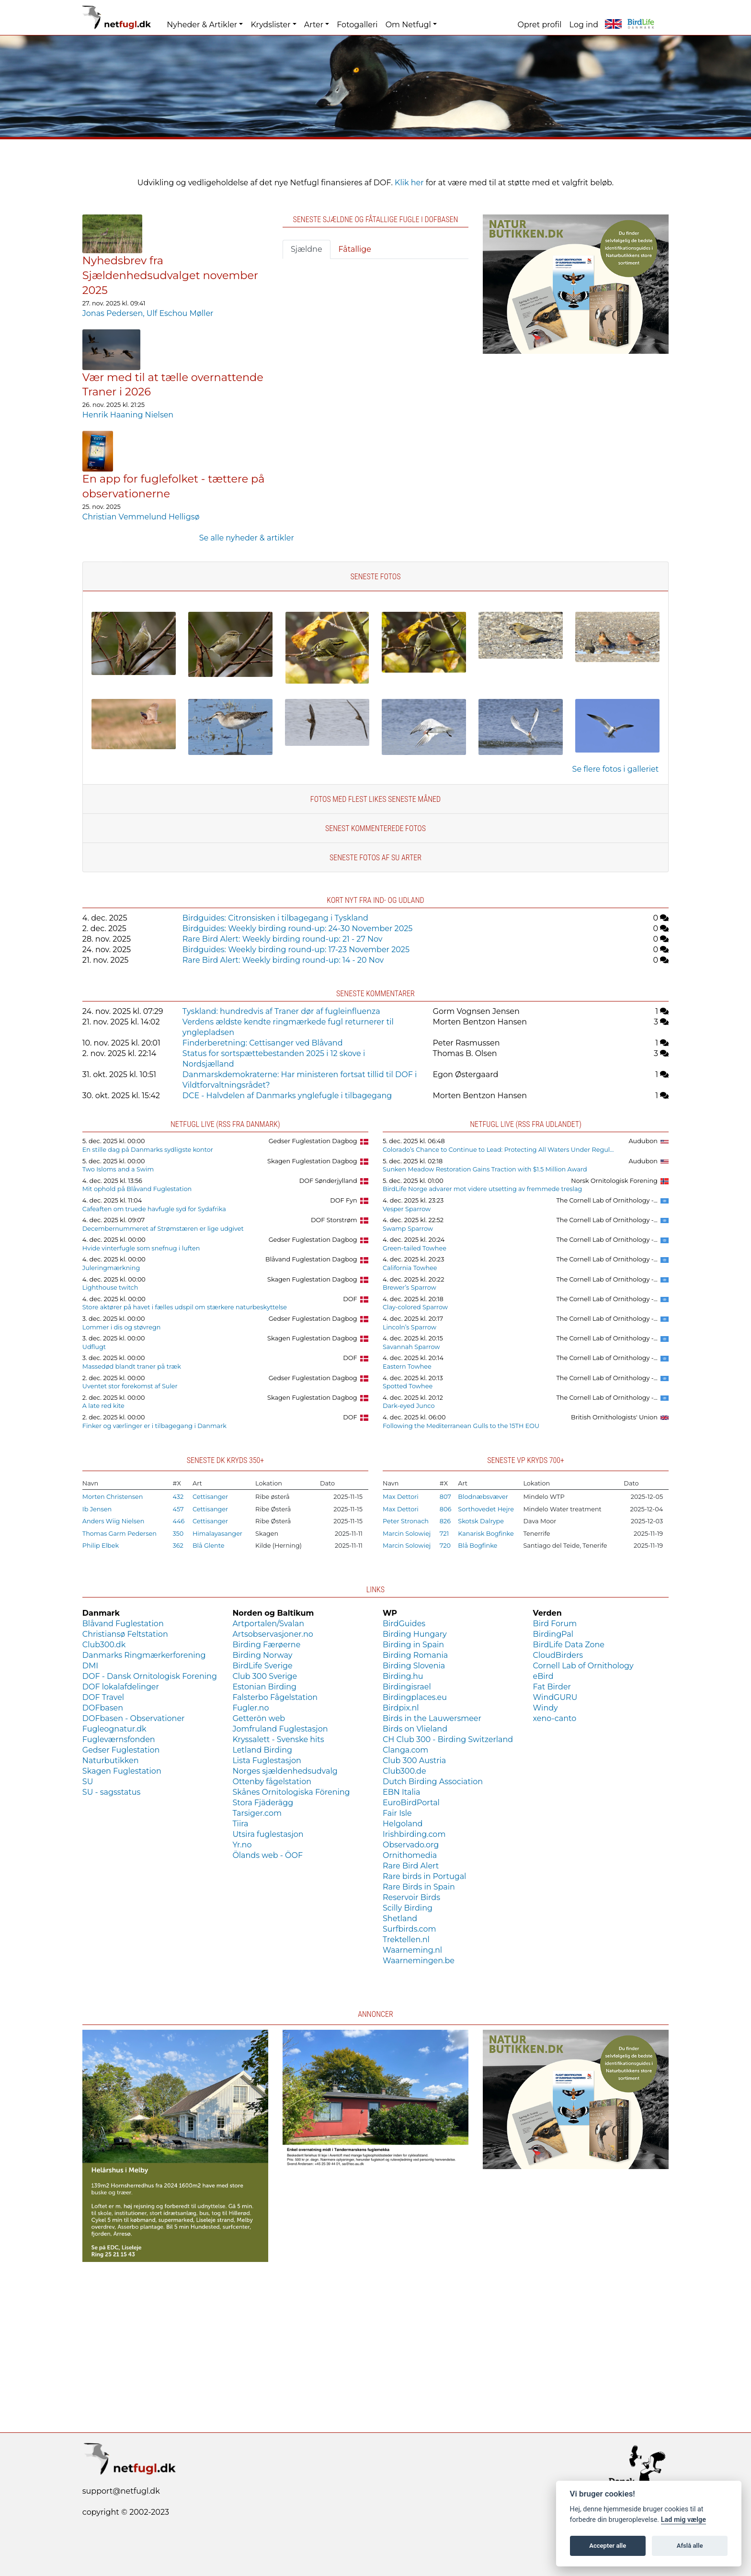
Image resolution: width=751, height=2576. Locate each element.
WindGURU (555, 1697)
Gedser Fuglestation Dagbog (313, 1141)
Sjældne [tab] (306, 249)
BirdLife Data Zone (568, 1644)
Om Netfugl (408, 24)
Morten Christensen (112, 1496)
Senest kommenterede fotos (375, 828)
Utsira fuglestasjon (267, 1834)
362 (178, 1545)
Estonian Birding (264, 1686)
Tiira (240, 1823)
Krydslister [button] (270, 24)
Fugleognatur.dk (114, 1728)
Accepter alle (607, 2545)
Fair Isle (397, 1813)
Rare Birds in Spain (419, 1886)
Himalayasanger (217, 1533)
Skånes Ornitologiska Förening (291, 1792)
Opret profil (540, 24)
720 (445, 1545)
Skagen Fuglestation (121, 1771)
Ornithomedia (410, 1855)
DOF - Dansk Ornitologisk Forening (149, 1676)
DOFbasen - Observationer (133, 1718)
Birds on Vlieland (415, 1728)
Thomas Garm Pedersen (119, 1533)
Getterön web (258, 1718)
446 (179, 1521)
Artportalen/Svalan (268, 1623)
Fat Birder (552, 1686)
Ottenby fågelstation (271, 1781)
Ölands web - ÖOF (267, 1855)
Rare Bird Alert (411, 1865)
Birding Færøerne (266, 1644)
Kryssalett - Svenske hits (278, 1739)
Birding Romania (415, 1655)
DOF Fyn (343, 1200)
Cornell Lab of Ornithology (583, 1665)
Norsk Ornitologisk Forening (614, 1180)
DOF (350, 1299)
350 (178, 1533)
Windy (545, 1707)
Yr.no (241, 1844)
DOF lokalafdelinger (120, 1686)
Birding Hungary (415, 1634)
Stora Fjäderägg (262, 1802)
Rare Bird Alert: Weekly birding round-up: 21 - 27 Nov (282, 939)
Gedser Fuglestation (121, 1750)
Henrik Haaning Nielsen (127, 414)
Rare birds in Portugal (424, 1876)
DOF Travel (103, 1697)
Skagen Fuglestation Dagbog (312, 1161)
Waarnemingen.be (419, 1960)
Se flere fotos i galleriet (615, 769)
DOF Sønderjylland (328, 1180)
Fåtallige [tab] (355, 249)
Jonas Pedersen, (114, 313)
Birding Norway (262, 1655)
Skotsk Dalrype (481, 1521)
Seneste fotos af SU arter (375, 857)
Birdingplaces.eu (415, 1697)
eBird (543, 1676)
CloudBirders (558, 1655)
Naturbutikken (110, 1760)
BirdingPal (553, 1634)
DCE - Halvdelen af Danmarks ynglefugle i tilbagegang (287, 1095)
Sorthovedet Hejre (486, 1509)
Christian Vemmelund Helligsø (141, 516)
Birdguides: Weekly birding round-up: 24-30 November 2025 (297, 928)
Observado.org (411, 1844)
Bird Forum (555, 1623)
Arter (313, 24)
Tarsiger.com (257, 1813)
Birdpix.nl (401, 1707)
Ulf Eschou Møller (180, 313)
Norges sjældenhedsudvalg (284, 1771)
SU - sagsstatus (111, 1792)
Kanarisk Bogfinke (485, 1533)
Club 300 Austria (414, 1760)
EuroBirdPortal (411, 1802)
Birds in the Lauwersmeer (432, 1718)
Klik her (409, 182)
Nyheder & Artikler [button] (202, 24)
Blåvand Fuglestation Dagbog (311, 1259)
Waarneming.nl (412, 1950)
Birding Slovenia (414, 1665)
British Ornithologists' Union (614, 1417)
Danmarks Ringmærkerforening (144, 1655)
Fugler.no (250, 1707)
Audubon (643, 1141)
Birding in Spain (413, 1644)
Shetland (400, 1918)
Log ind (583, 24)
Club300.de (404, 1771)
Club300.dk (103, 1644)
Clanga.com (405, 1750)
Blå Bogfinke (477, 1545)
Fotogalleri (357, 24)
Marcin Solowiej (407, 1533)
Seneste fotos (375, 576)
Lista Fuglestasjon (266, 1760)
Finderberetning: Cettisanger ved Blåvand (262, 1042)
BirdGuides (404, 1623)
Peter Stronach (406, 1521)
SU (87, 1781)
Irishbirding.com (414, 1834)
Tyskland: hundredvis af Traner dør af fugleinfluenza (281, 1011)
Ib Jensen (97, 1509)
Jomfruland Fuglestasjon (280, 1728)
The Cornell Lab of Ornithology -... (606, 1200)
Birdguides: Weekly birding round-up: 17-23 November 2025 (296, 949)
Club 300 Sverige (264, 1676)
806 (445, 1509)
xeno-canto (555, 1718)
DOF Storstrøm (334, 1220)
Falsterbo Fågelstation (275, 1697)
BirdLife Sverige (262, 1665)
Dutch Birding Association (433, 1781)
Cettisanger (210, 1496)
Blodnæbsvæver (483, 1496)
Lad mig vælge (683, 2520)
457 (178, 1509)
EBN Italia (401, 1792)
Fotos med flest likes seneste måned (375, 799)
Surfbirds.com (409, 1929)
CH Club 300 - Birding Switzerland (448, 1739)
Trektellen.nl (406, 1939)
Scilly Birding (407, 1907)
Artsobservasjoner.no (272, 1634)
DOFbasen (102, 1707)
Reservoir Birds (411, 1897)
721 (444, 1533)
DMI (90, 1665)
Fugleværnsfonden (118, 1739)
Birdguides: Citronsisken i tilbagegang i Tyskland (275, 917)
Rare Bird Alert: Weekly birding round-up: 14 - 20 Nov (283, 960)
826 (445, 1521)
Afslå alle (690, 2545)
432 (178, 1496)
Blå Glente (208, 1545)
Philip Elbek (100, 1545)
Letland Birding (262, 1750)
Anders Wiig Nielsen (113, 1521)
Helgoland (402, 1823)
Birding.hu (403, 1676)
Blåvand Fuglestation (123, 1623)
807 (445, 1496)
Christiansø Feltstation (125, 1634)
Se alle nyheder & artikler (246, 537)
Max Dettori (401, 1496)
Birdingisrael (407, 1686)
